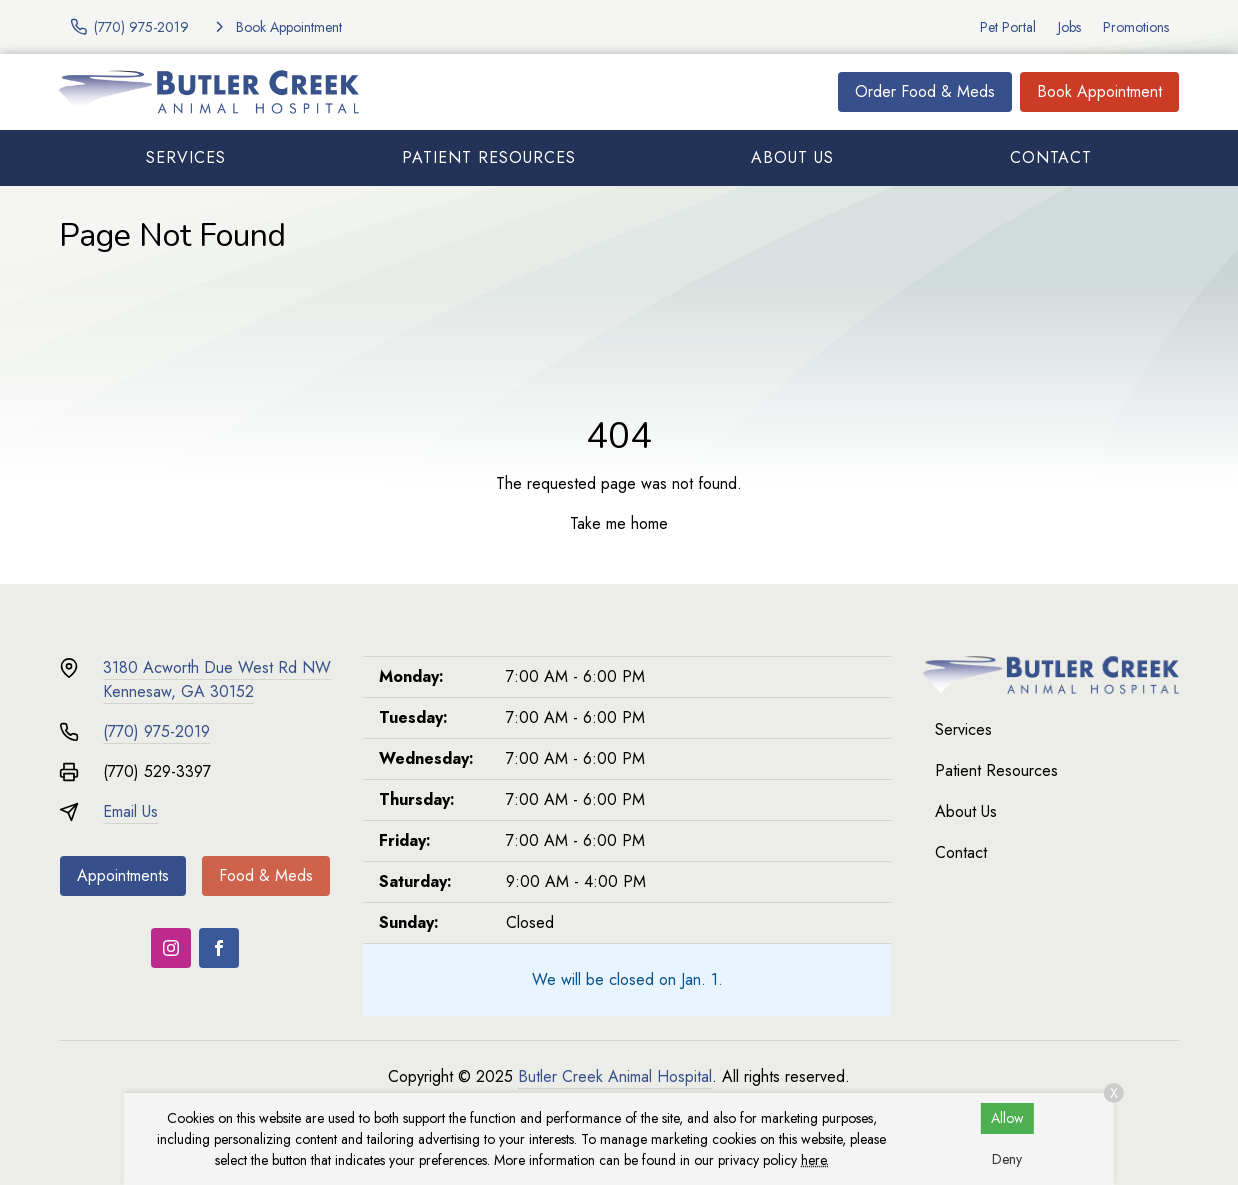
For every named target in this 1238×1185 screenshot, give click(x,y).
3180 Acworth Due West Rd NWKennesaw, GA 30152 (217, 679)
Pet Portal (1008, 27)
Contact (1051, 157)
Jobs (1069, 27)
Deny (1007, 1159)
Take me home (619, 523)
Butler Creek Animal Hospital (615, 1076)
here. (815, 1160)
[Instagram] (171, 948)
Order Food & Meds (925, 91)
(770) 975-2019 (156, 731)
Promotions (1136, 27)
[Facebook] (219, 948)
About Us (792, 157)
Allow (1007, 1118)
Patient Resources (489, 157)
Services (186, 157)
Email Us (130, 811)
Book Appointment (1099, 91)
